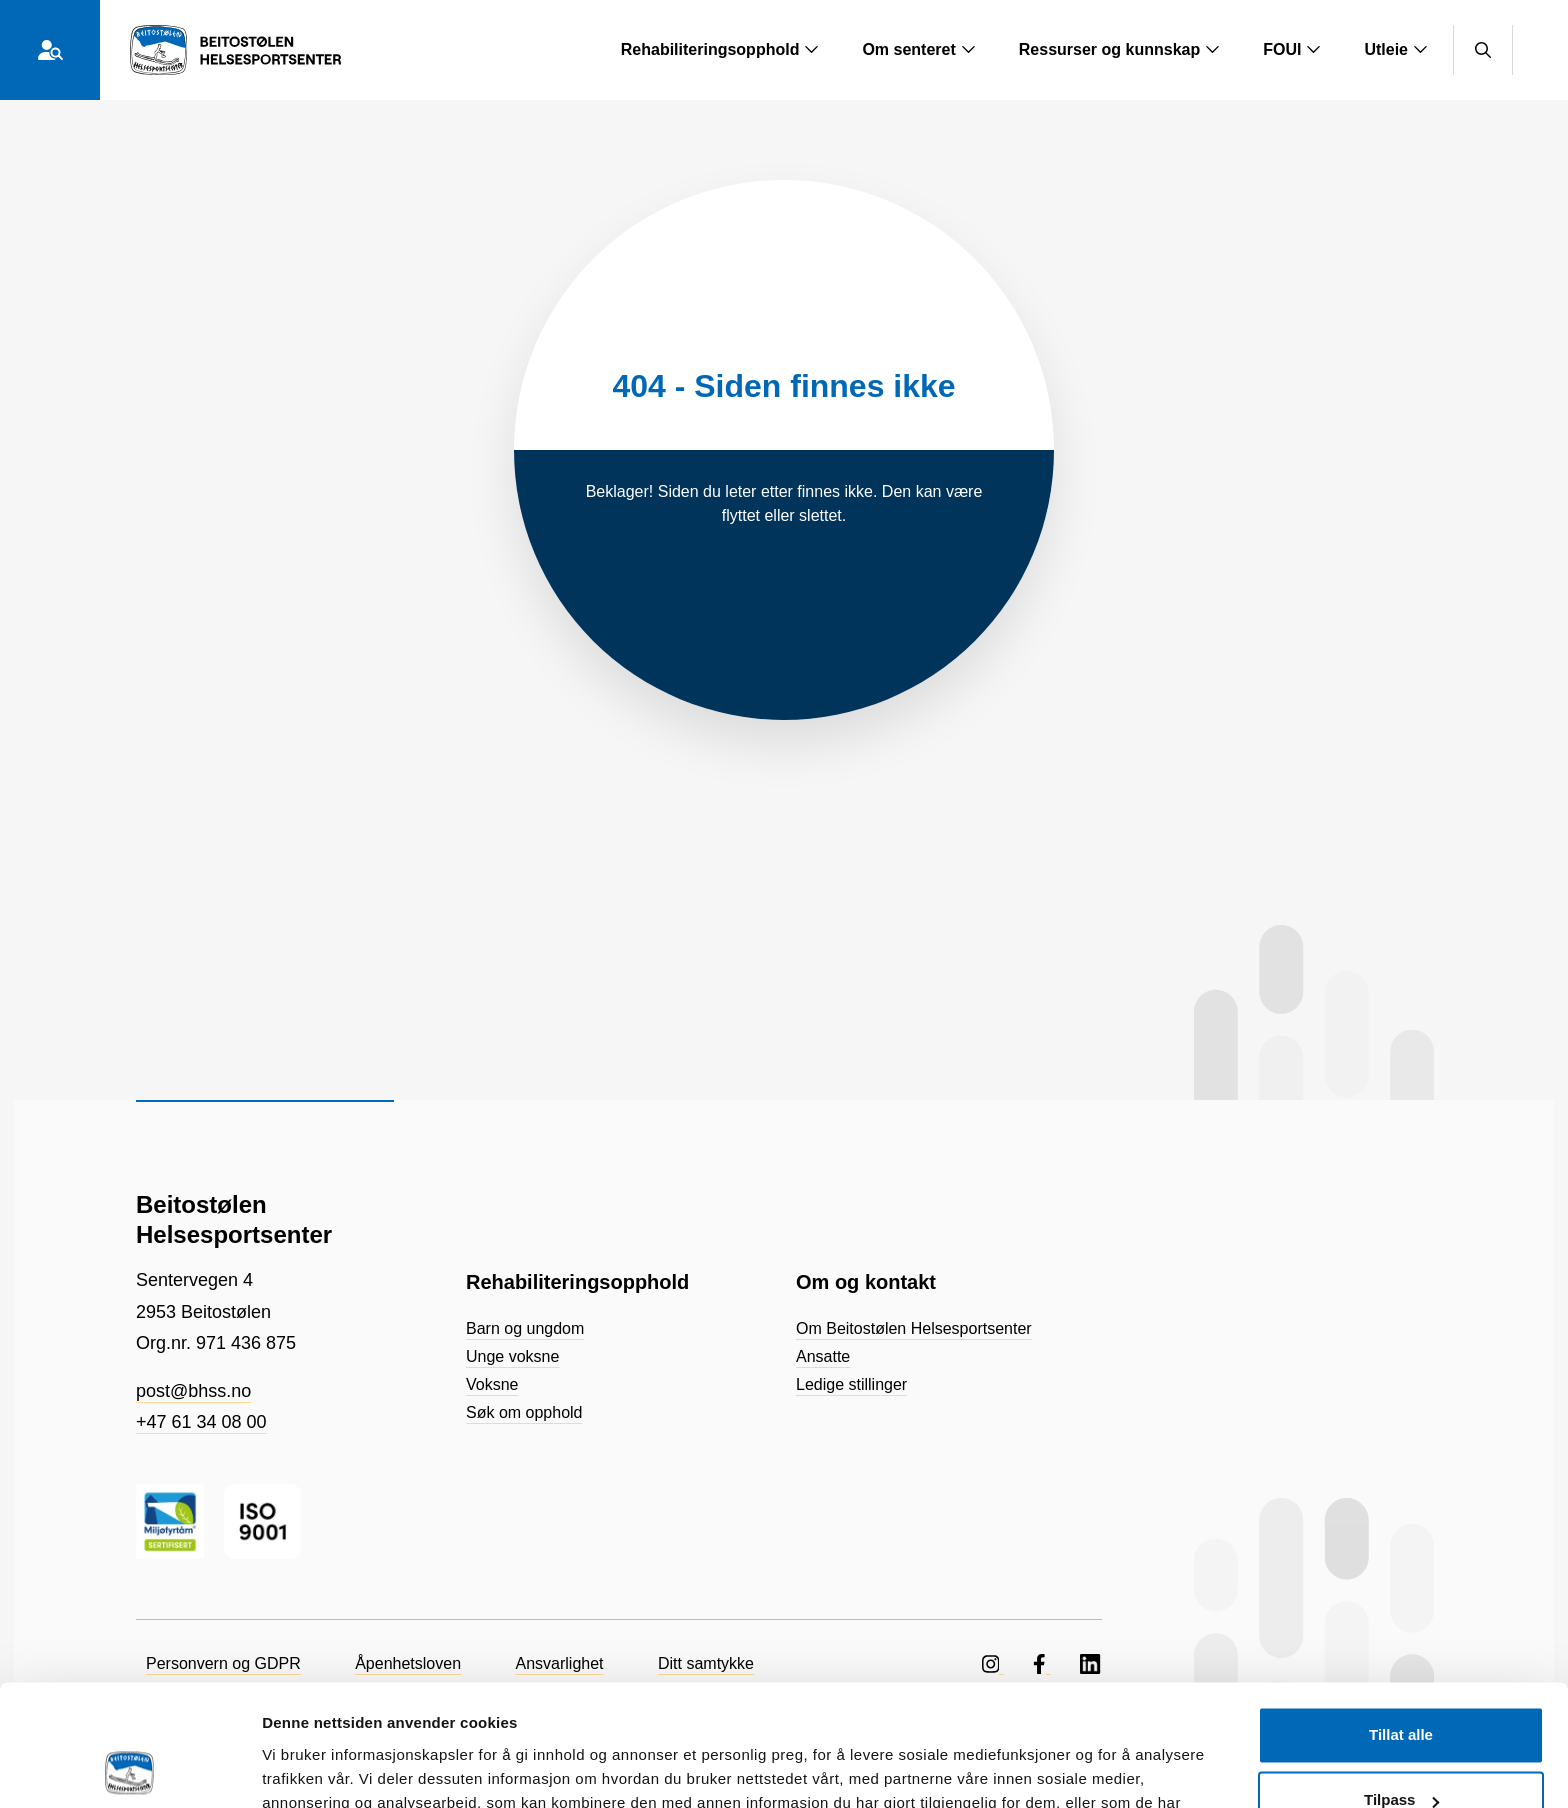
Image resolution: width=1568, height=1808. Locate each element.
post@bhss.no (193, 1391)
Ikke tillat (1401, 1752)
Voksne (492, 1384)
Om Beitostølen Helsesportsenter (914, 1328)
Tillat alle (1401, 1621)
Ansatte (823, 1356)
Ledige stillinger (851, 1384)
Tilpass (1401, 1686)
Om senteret (918, 49)
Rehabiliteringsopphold (720, 49)
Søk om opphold (524, 1412)
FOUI (1292, 49)
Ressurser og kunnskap (1119, 49)
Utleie (1396, 49)
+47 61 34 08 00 (201, 1422)
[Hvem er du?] (50, 50)
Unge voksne (512, 1356)
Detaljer (290, 1768)
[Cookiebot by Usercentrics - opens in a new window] (129, 1769)
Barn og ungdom (525, 1328)
